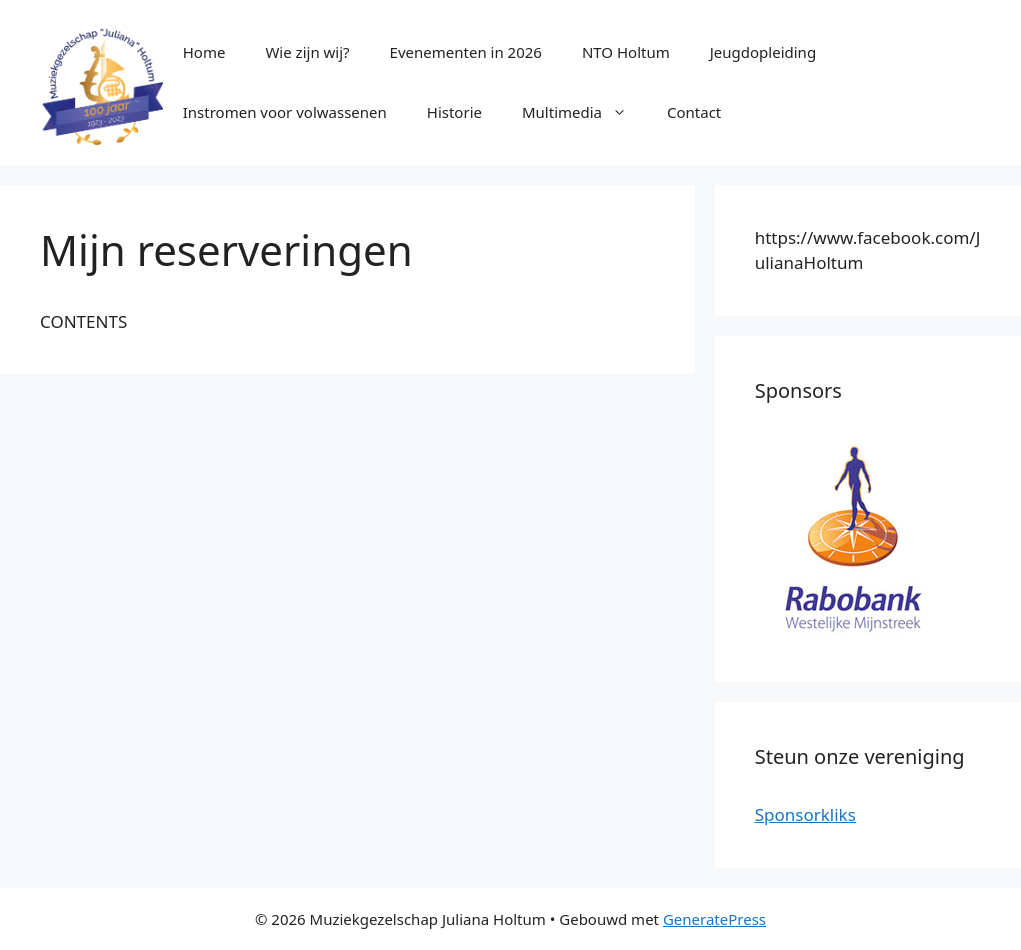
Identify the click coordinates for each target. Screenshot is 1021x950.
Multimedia (584, 112)
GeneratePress (714, 919)
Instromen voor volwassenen (285, 112)
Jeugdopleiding (763, 52)
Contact (694, 112)
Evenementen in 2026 (466, 52)
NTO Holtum (626, 52)
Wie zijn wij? (307, 52)
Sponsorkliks (805, 814)
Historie (454, 112)
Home (204, 52)
